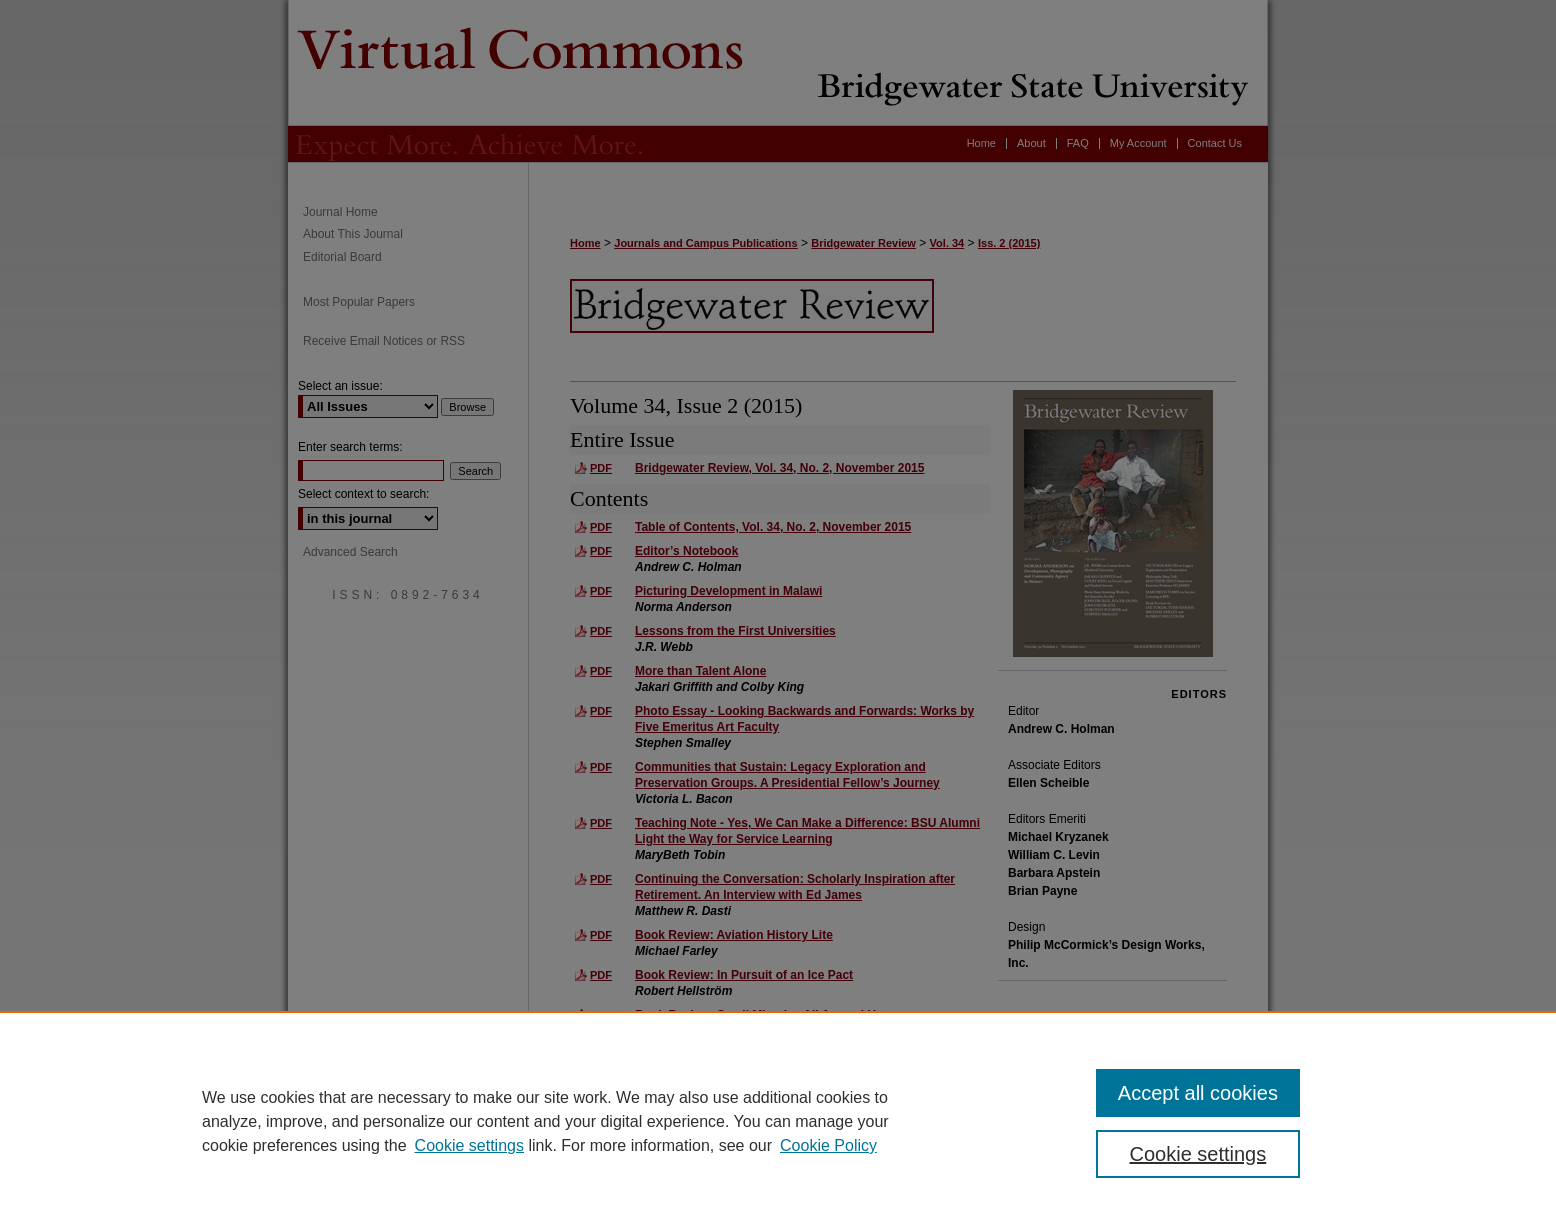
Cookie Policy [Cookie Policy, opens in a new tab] (828, 1145)
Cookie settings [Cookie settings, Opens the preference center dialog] (1198, 1154)
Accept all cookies (1198, 1093)
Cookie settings (469, 1145)
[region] (778, 1121)
